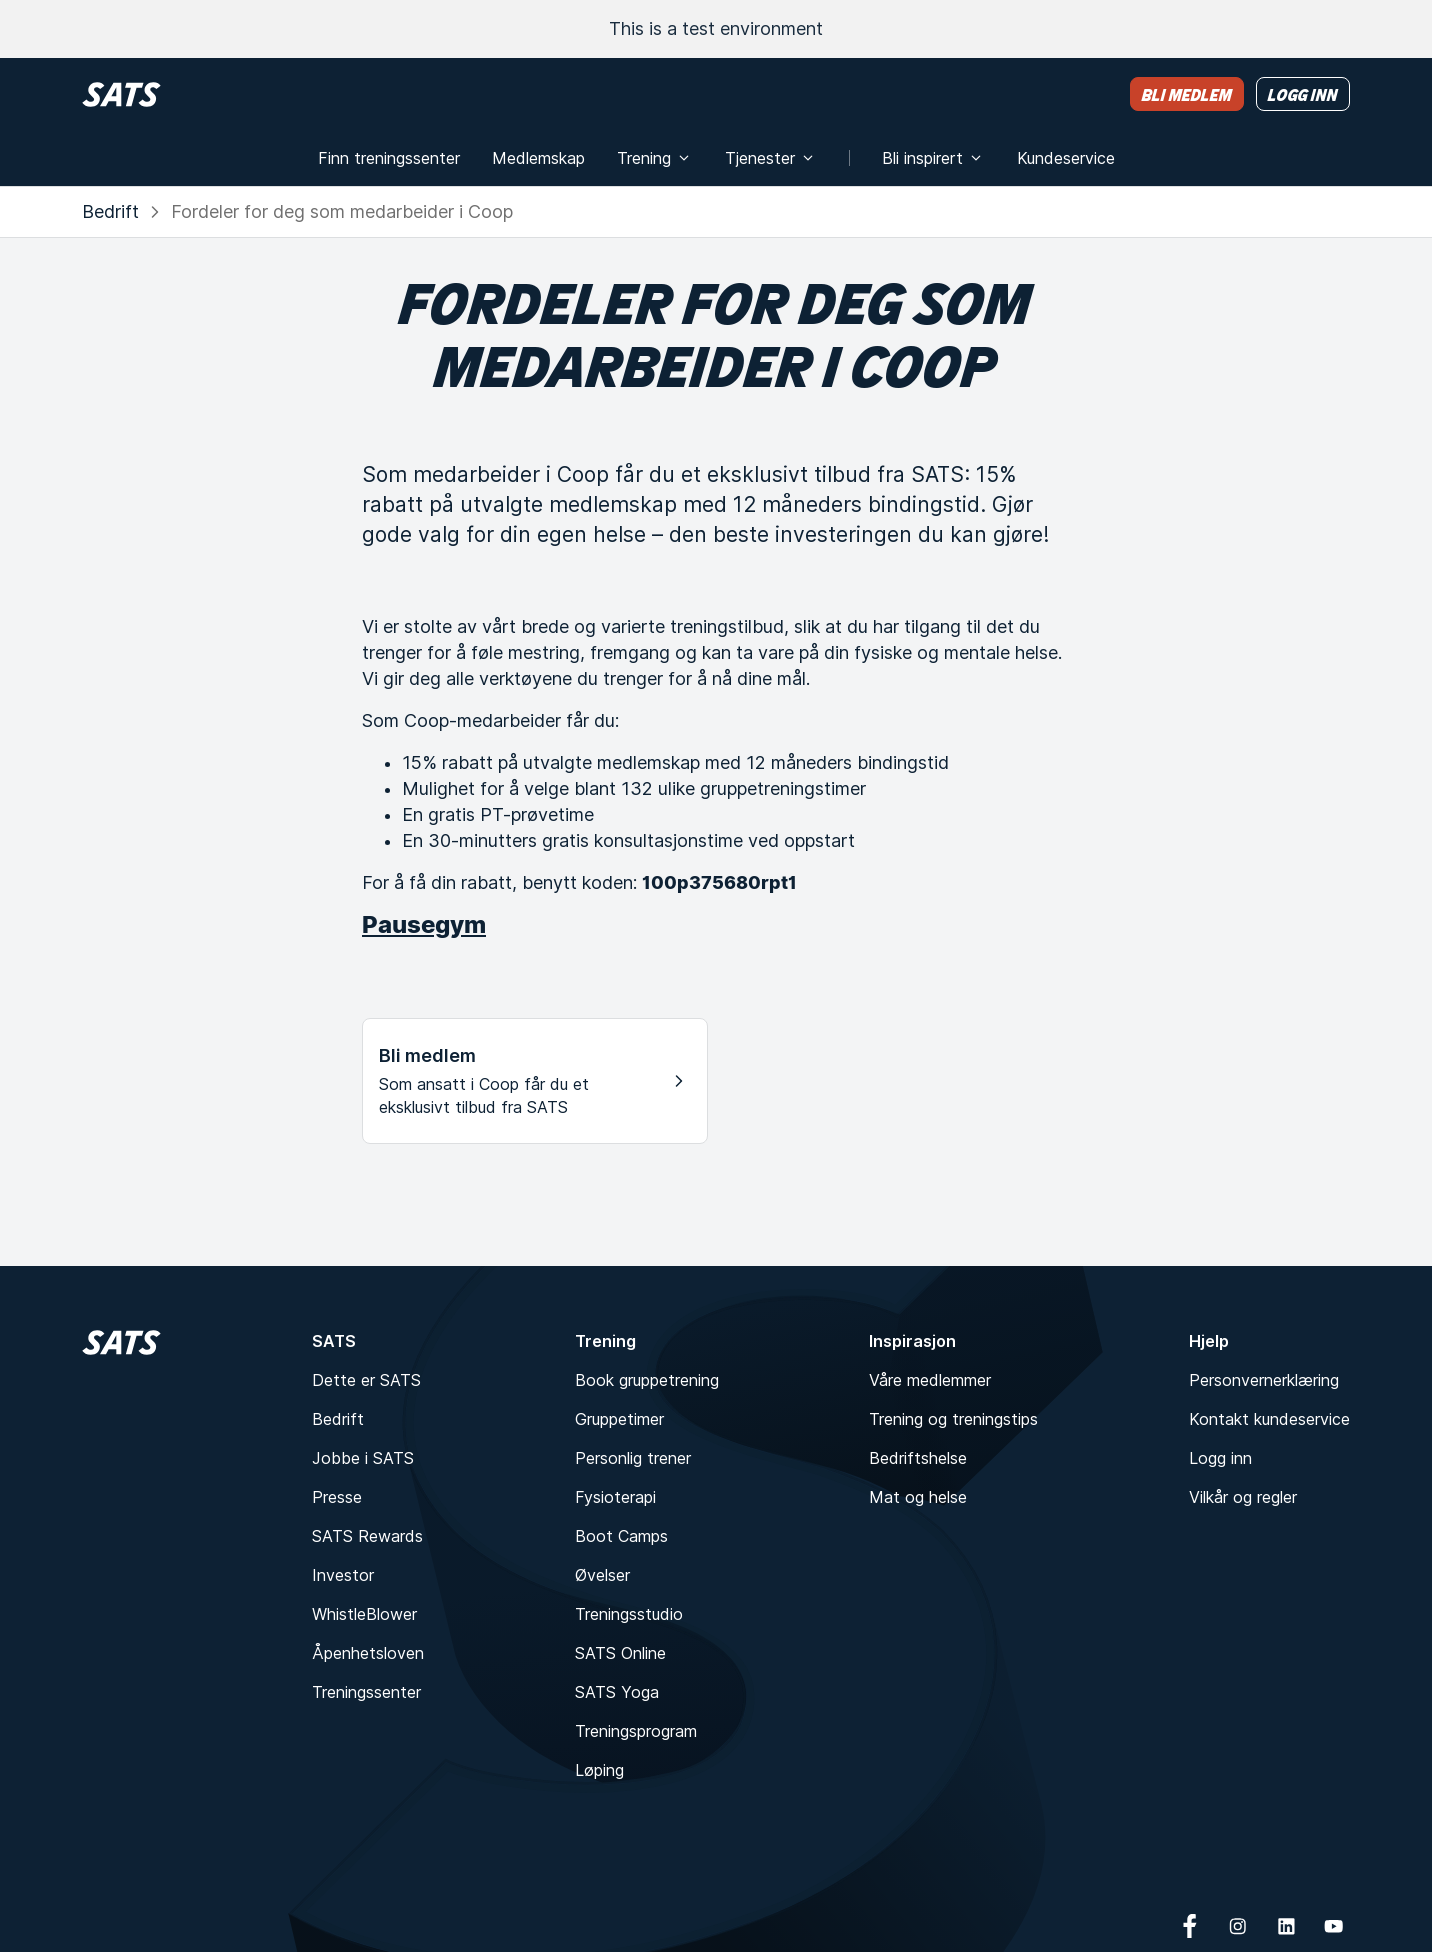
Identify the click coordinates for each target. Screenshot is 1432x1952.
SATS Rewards (367, 1536)
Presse (337, 1497)
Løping (599, 1770)
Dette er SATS (366, 1380)
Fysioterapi (615, 1497)
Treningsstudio (629, 1614)
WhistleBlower (364, 1614)
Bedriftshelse (918, 1458)
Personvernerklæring (1264, 1380)
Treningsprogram (636, 1731)
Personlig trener (633, 1458)
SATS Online (620, 1653)
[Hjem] (121, 94)
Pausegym (424, 924)
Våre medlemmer (930, 1380)
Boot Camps (621, 1536)
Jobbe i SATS (363, 1458)
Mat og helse (918, 1497)
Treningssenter (366, 1692)
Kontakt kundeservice (1269, 1419)
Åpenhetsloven (368, 1653)
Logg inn (1220, 1458)
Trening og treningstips (953, 1419)
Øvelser (602, 1575)
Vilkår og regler (1243, 1497)
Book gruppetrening (647, 1380)
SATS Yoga (617, 1692)
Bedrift (110, 211)
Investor (343, 1575)
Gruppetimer (619, 1419)
